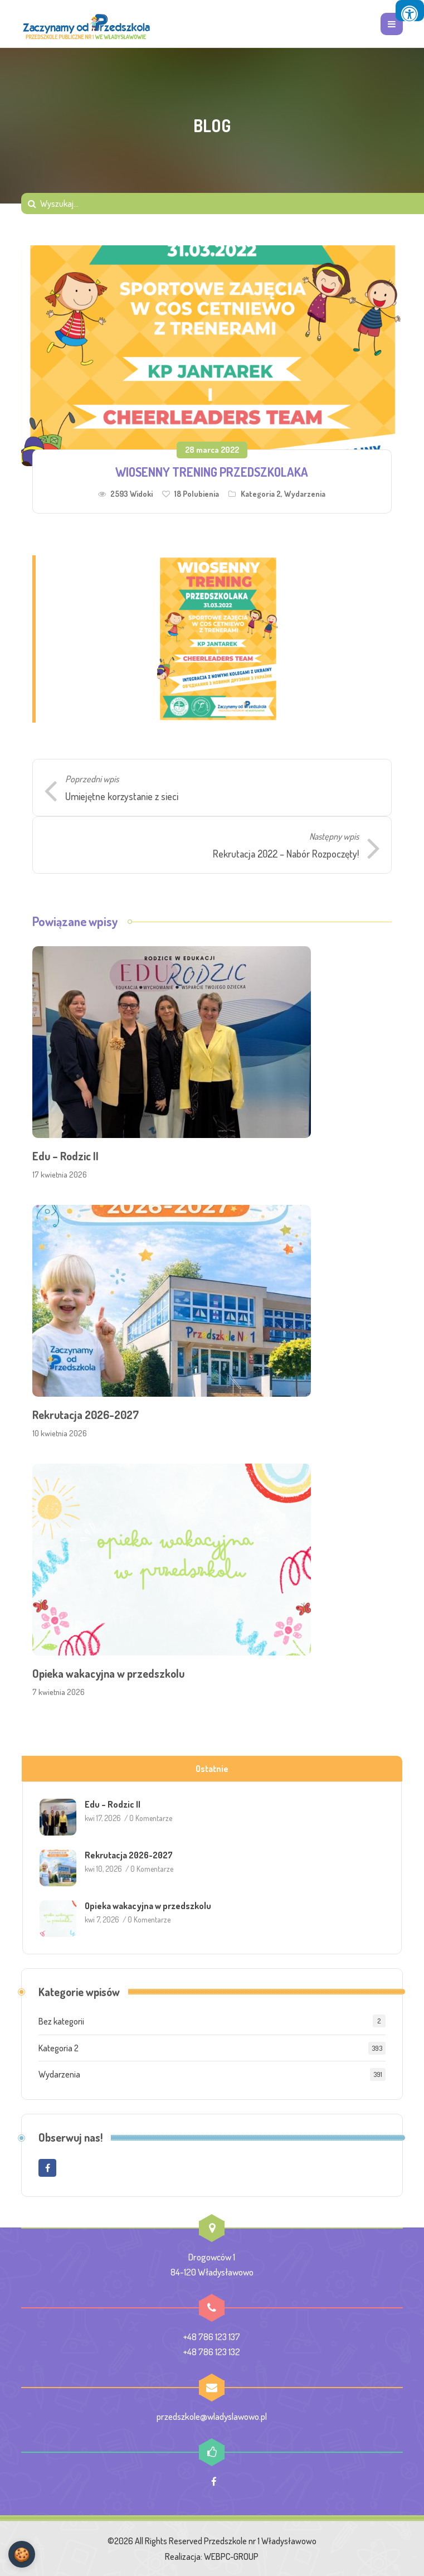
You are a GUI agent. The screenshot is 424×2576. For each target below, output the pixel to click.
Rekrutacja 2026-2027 (85, 1414)
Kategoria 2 (261, 493)
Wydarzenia (304, 493)
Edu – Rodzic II (65, 1156)
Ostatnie (212, 1768)
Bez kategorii (61, 2021)
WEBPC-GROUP (231, 2556)
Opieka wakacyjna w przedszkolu (108, 1673)
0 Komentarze (150, 1818)
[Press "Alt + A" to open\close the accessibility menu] (410, 10)
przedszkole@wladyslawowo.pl (212, 2416)
